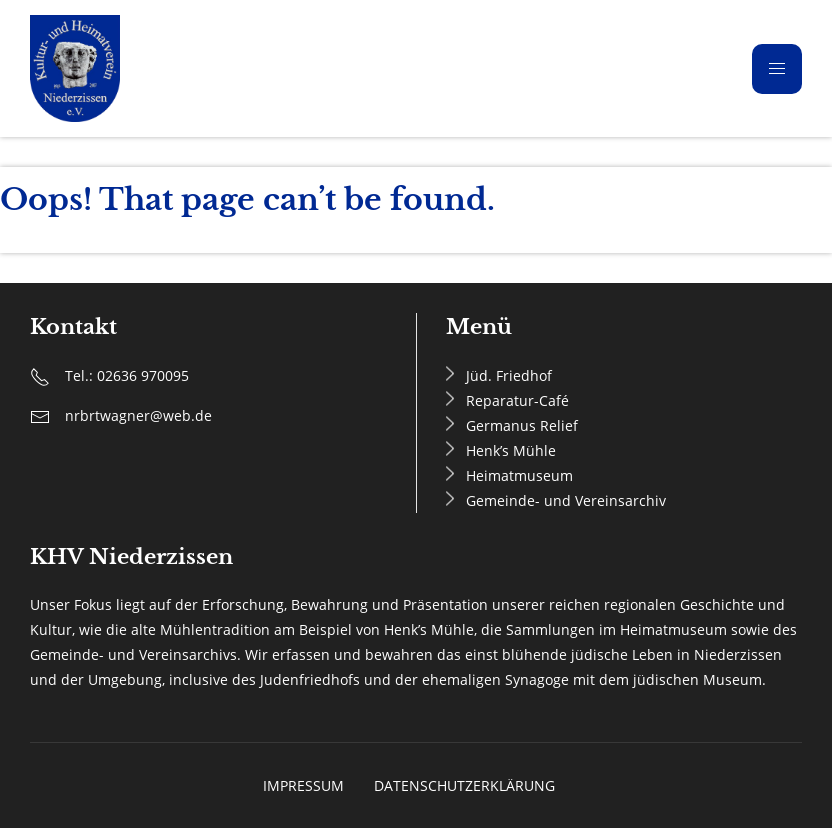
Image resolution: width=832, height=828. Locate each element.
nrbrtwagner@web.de (138, 415)
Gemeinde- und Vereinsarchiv (566, 500)
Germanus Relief (522, 425)
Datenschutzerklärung (464, 785)
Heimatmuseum (519, 475)
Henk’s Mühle (511, 450)
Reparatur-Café (517, 400)
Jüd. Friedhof (509, 375)
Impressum (303, 785)
